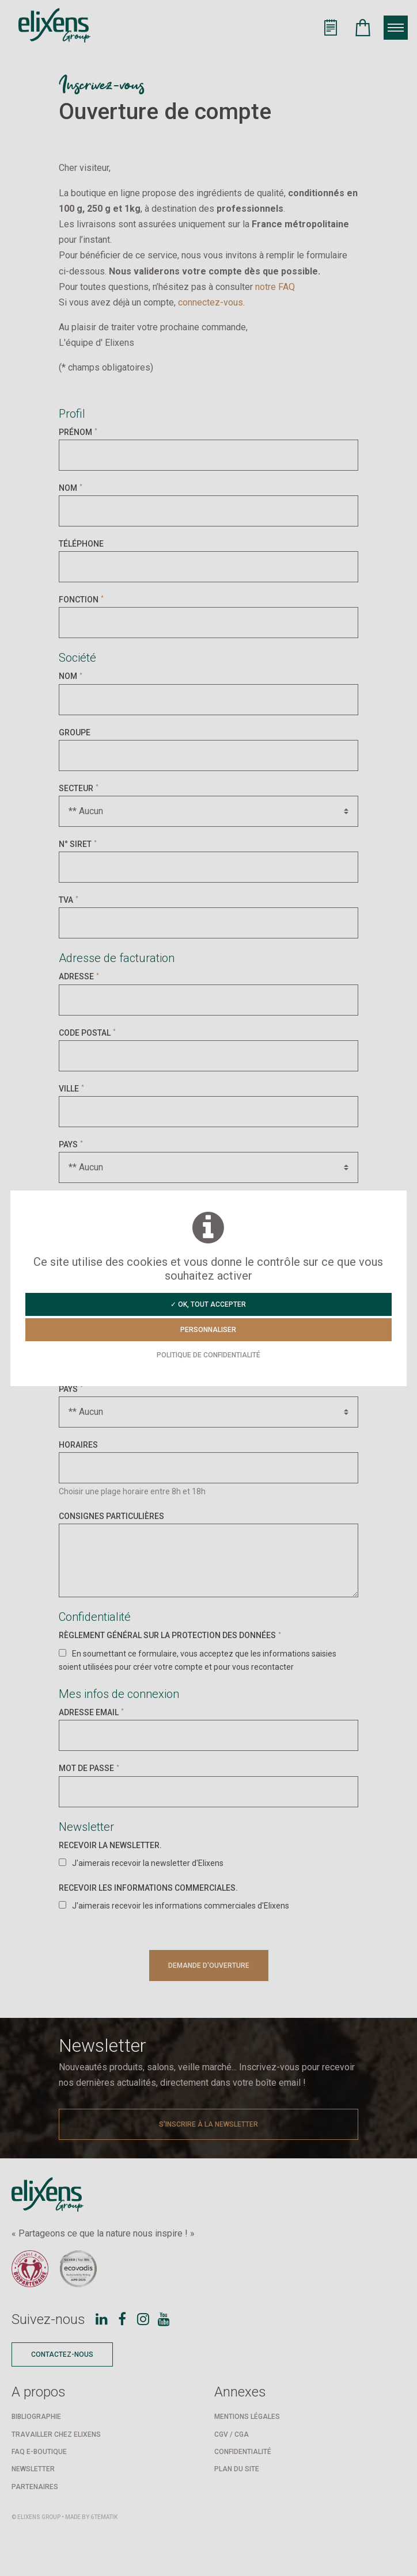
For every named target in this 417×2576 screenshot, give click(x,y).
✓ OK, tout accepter (208, 1304)
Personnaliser (208, 1330)
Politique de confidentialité (208, 1355)
